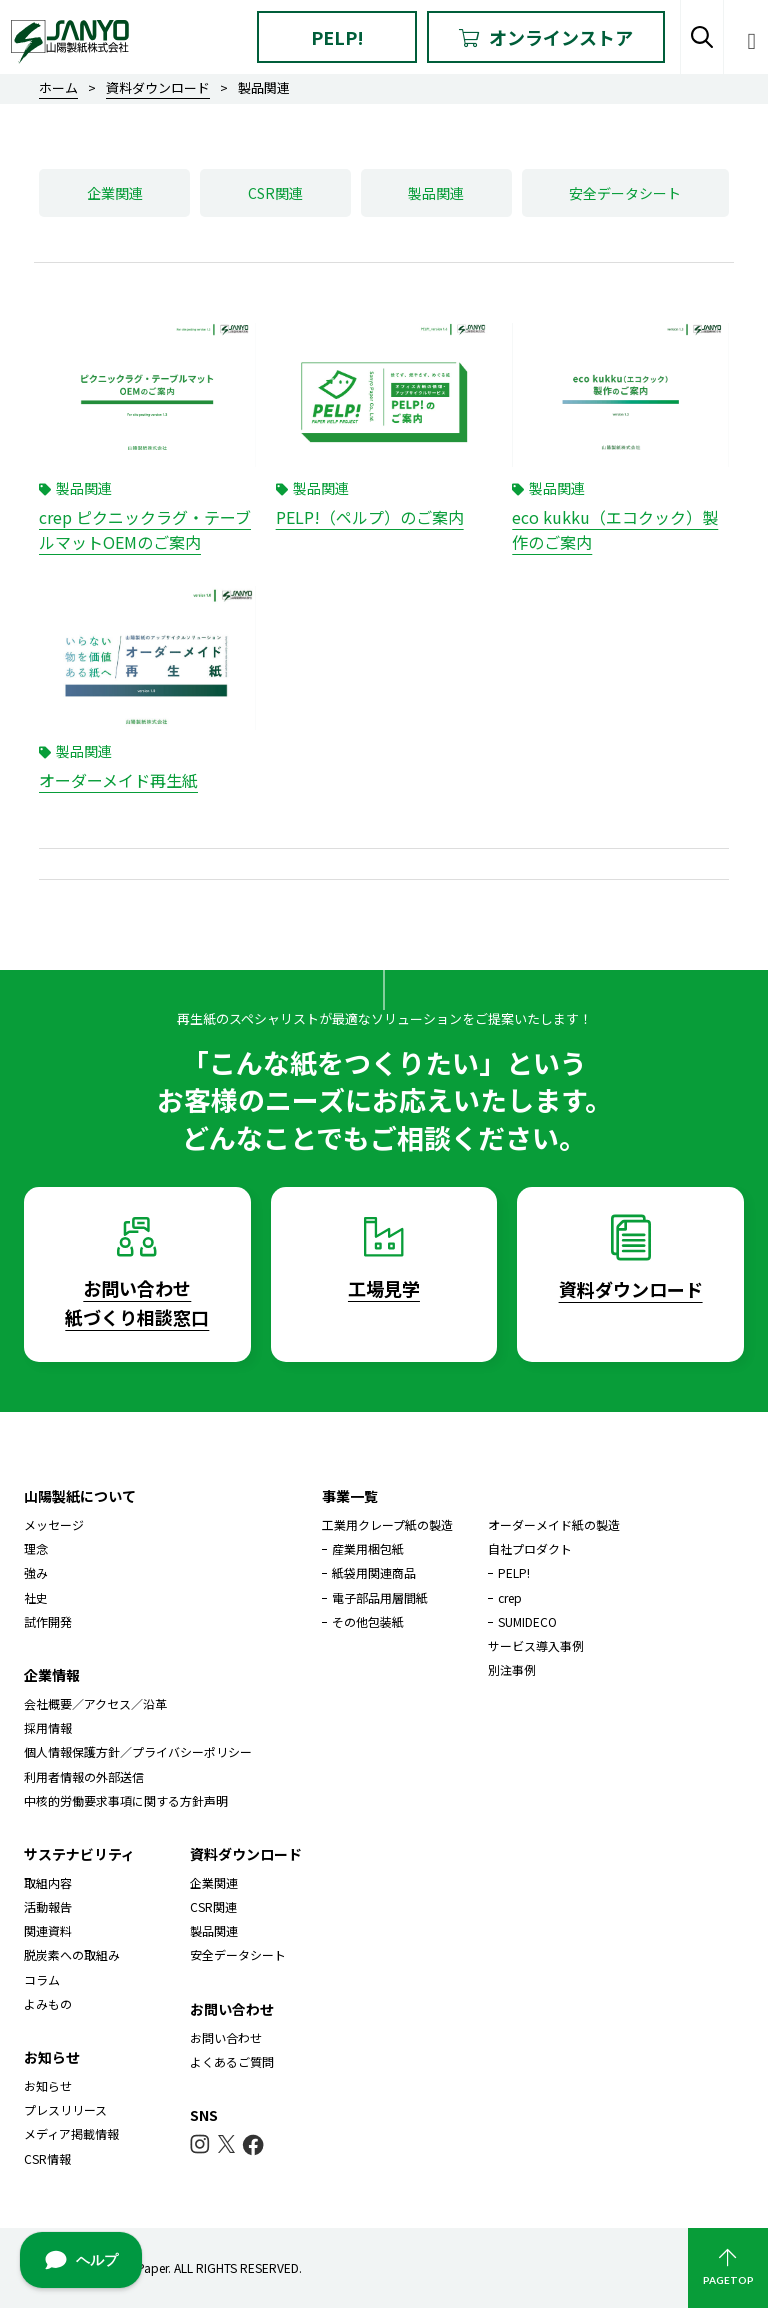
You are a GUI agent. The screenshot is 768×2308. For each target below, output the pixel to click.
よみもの (48, 2003)
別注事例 (512, 1669)
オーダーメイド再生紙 (118, 780)
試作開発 (48, 1621)
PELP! (337, 37)
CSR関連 (275, 193)
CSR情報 (47, 2158)
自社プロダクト (530, 1548)
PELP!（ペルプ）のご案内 (370, 517)
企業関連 (115, 193)
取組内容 (48, 1882)
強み (36, 1572)
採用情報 (48, 1727)
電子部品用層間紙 (380, 1597)
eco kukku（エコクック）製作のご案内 (615, 530)
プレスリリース (65, 2109)
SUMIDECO (527, 1621)
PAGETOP (728, 2267)
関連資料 (48, 1930)
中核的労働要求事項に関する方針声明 (126, 1800)
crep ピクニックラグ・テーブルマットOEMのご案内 (145, 530)
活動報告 (48, 1906)
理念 (36, 1548)
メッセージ (54, 1524)
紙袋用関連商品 (374, 1572)
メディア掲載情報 (71, 2133)
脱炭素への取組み (72, 1954)
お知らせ (48, 2085)
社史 (36, 1597)
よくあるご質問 (232, 2061)
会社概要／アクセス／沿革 (95, 1703)
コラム (42, 1979)
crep (510, 1597)
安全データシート (625, 193)
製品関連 (436, 193)
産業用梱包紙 (368, 1548)
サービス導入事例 (536, 1645)
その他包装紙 (368, 1621)
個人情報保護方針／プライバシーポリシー (138, 1751)
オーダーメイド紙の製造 (554, 1524)
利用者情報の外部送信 (84, 1776)
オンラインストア (546, 37)
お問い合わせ (226, 2037)
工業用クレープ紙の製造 (387, 1524)
